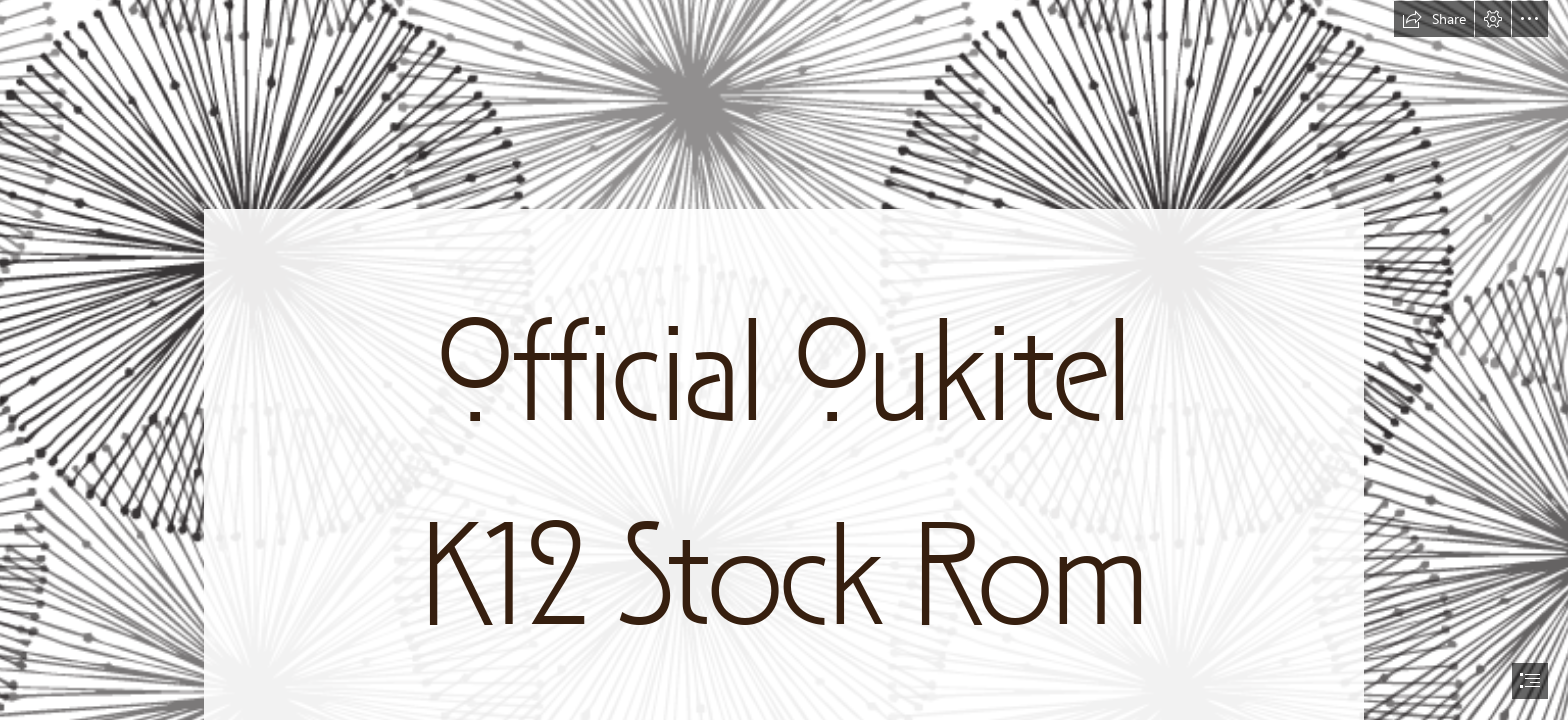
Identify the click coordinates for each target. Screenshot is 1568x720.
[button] (1434, 19)
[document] (784, 360)
